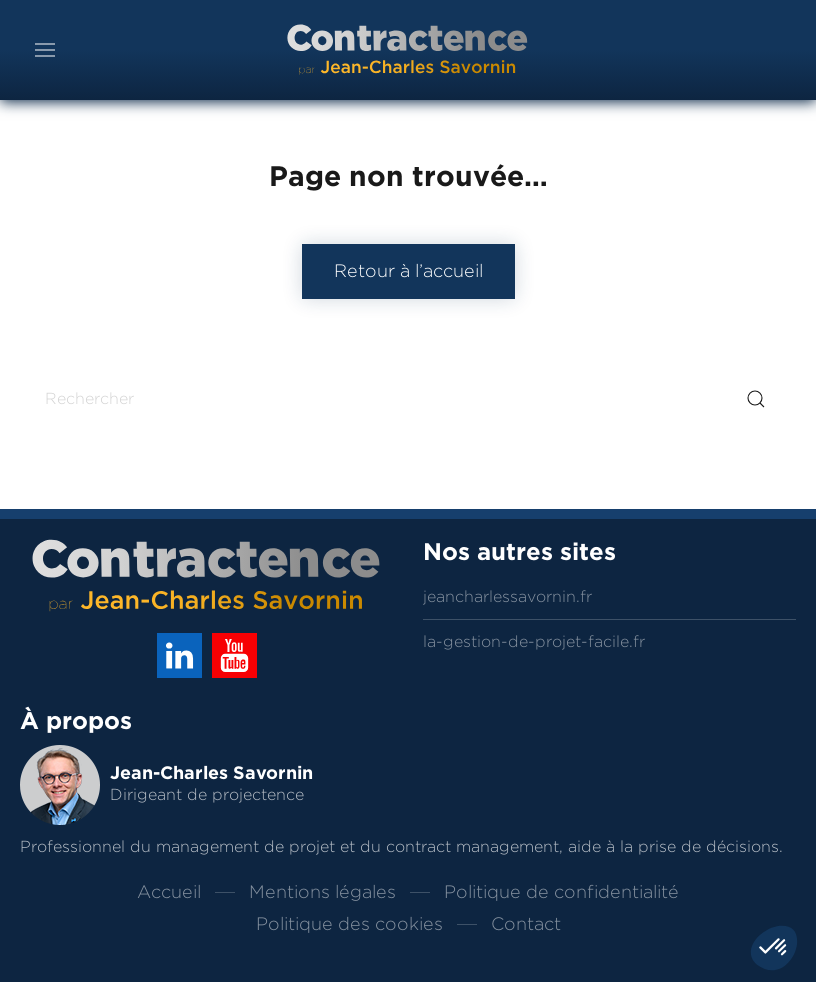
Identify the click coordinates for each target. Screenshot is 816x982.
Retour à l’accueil (408, 271)
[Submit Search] (756, 399)
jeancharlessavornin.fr (507, 596)
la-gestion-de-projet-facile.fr (534, 641)
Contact (526, 924)
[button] (45, 50)
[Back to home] (408, 50)
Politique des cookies (349, 924)
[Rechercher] (408, 399)
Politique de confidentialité (561, 892)
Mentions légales (322, 892)
